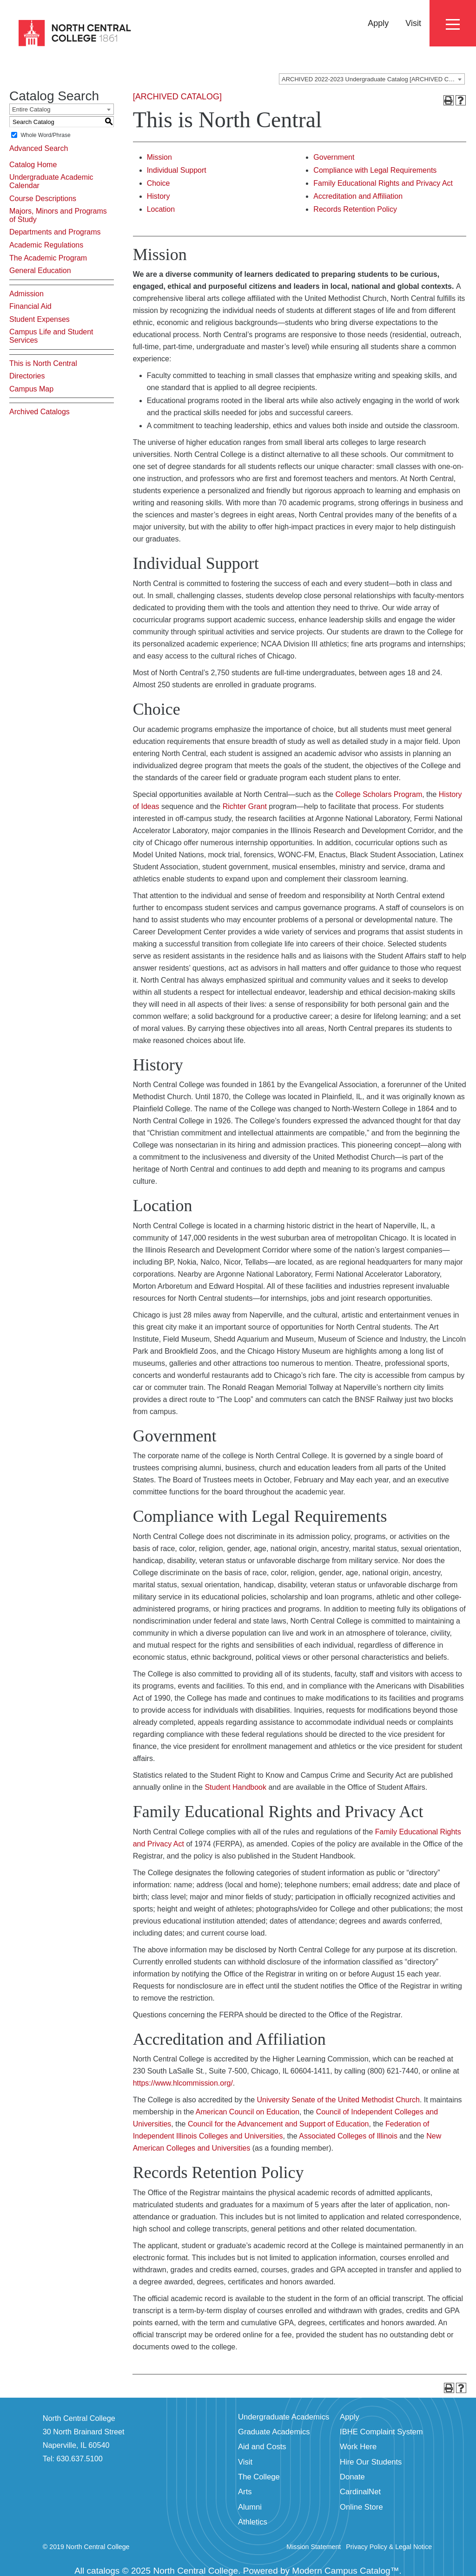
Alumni (250, 2507)
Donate (352, 2476)
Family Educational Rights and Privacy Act (383, 183)
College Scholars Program (378, 794)
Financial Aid (30, 306)
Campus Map (31, 389)
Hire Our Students (371, 2462)
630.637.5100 (80, 2458)
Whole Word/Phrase (45, 135)
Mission (159, 157)
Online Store (361, 2507)
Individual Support (176, 170)
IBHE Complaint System (381, 2431)
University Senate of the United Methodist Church (338, 2100)
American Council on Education (247, 2112)
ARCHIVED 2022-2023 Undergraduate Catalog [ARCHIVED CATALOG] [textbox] (373, 79)
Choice (158, 183)
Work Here (358, 2446)
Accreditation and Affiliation (358, 196)
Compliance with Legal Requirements (374, 170)
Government (333, 157)
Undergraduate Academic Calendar (51, 181)
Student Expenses (39, 319)
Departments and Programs (55, 232)
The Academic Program (48, 258)
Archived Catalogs (39, 412)
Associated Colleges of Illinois (347, 2136)
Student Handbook (235, 1787)
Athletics (252, 2521)
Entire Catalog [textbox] (31, 109)
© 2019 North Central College (86, 2546)
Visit (413, 23)
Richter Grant (245, 806)
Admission (26, 294)
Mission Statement (313, 2546)
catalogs (103, 2571)
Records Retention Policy (355, 209)
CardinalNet (360, 2491)
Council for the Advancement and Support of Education (278, 2124)
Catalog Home (33, 165)
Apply (378, 23)
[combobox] (372, 79)
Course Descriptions (42, 198)
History (158, 196)
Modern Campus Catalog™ (345, 2571)
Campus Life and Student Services (51, 336)
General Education (40, 270)
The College (259, 2476)
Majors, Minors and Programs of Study (58, 215)
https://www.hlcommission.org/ (183, 2083)
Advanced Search (38, 148)
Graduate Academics (274, 2431)
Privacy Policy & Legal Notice (389, 2546)
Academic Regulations (46, 245)
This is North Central (43, 363)
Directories (27, 376)
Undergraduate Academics (283, 2417)
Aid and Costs (262, 2446)
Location (161, 209)
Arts (245, 2491)
